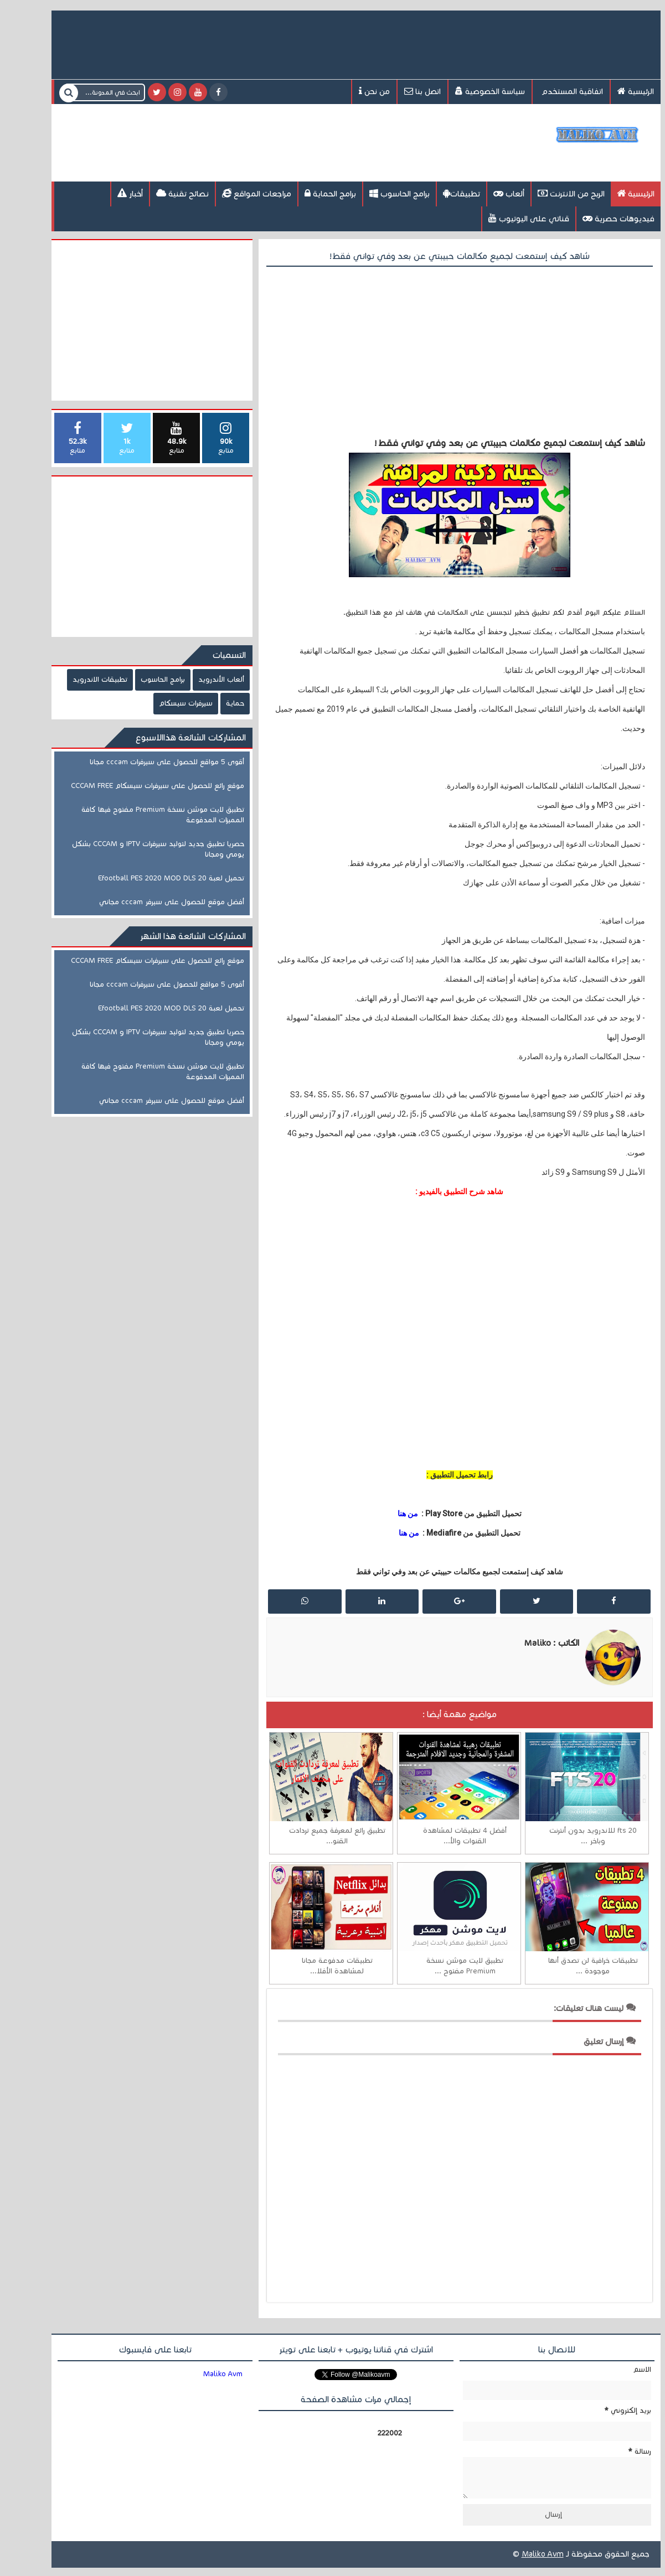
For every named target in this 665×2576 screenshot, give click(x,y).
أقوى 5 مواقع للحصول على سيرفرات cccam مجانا (143, 762)
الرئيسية (612, 91)
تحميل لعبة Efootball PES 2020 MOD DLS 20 (148, 878)
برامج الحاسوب (376, 193)
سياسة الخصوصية (467, 91)
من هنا (384, 1513)
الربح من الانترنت (547, 193)
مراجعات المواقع (233, 193)
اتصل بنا (399, 91)
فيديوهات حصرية (595, 218)
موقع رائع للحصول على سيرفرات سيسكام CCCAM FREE (134, 785)
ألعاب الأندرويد (198, 679)
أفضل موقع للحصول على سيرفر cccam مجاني (148, 902)
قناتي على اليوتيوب (505, 218)
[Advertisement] (240, 142)
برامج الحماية (307, 193)
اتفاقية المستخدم (548, 91)
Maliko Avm (519, 2562)
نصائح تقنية (159, 193)
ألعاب (485, 193)
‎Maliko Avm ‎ (200, 2374)
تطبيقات (438, 193)
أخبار (107, 193)
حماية (212, 703)
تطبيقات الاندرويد (76, 679)
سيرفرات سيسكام (162, 703)
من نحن (351, 91)
